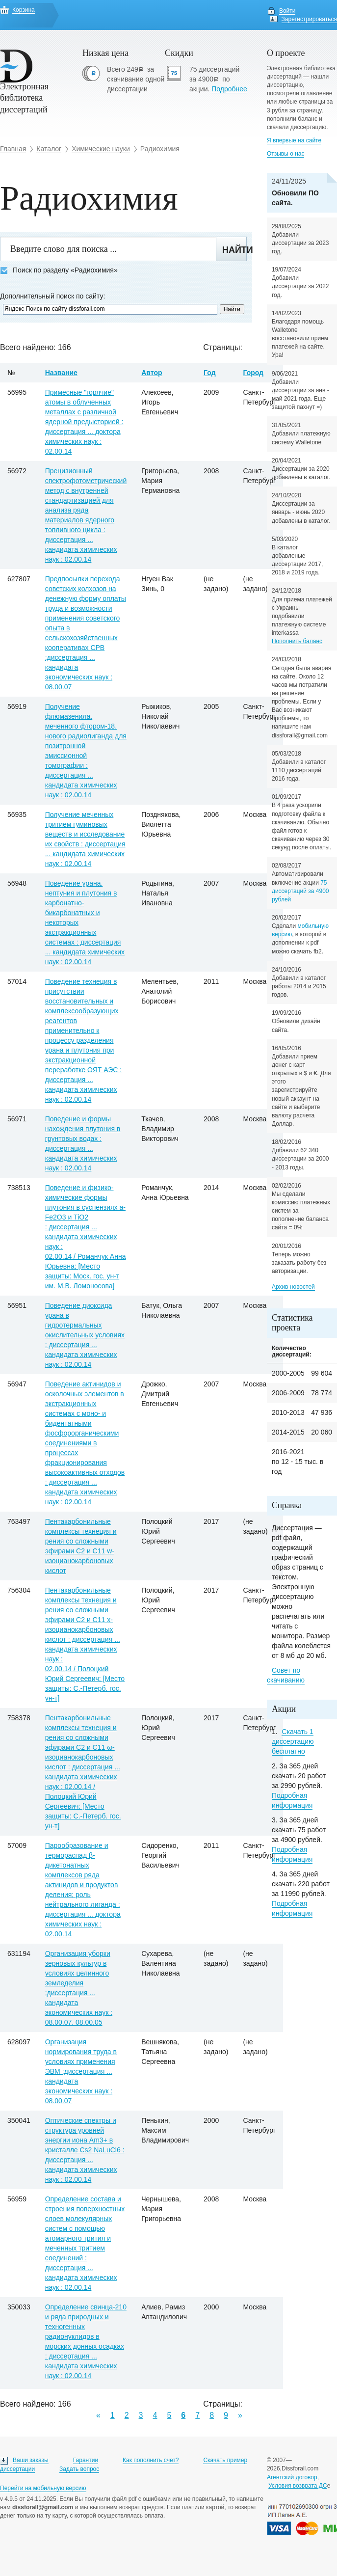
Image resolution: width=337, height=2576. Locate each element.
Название (61, 373)
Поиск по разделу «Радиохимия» (59, 270)
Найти (234, 250)
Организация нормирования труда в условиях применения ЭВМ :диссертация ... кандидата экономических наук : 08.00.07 (81, 2071)
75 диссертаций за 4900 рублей (300, 891)
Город (253, 373)
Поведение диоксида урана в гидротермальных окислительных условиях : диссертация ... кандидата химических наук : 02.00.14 (85, 1335)
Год (210, 373)
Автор (151, 373)
